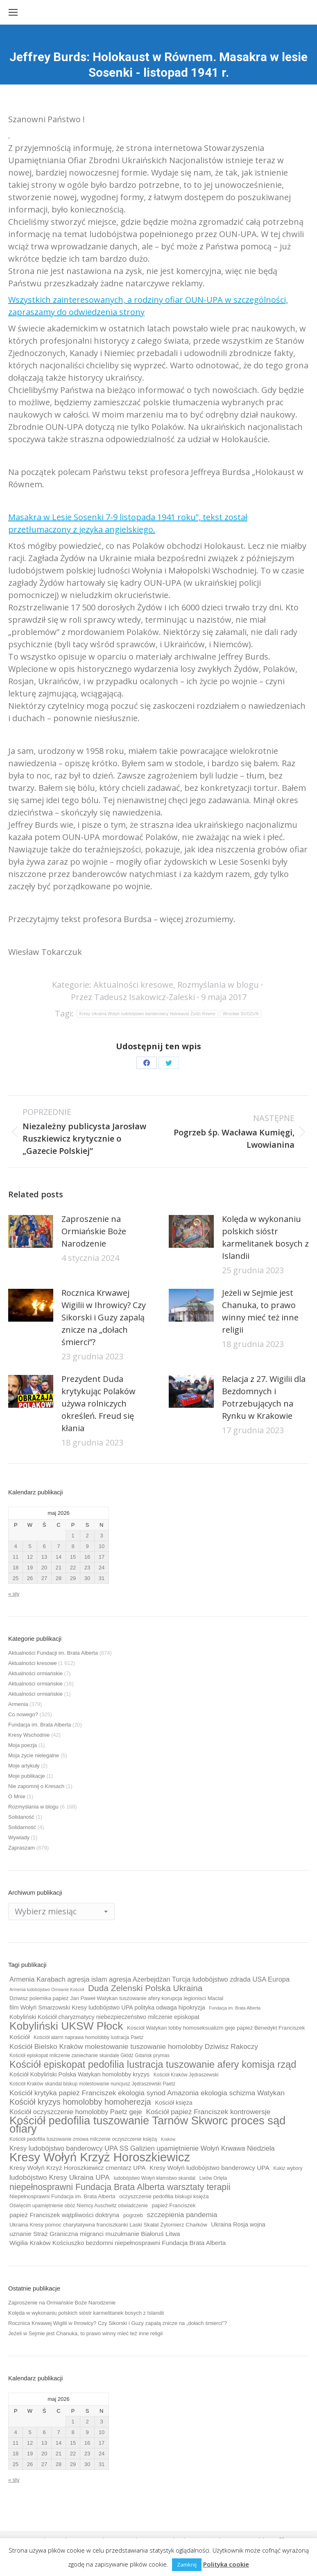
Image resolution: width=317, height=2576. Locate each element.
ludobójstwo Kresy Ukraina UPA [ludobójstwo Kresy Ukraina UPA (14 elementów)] (59, 2177)
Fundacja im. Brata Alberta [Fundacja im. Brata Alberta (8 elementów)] (234, 2007)
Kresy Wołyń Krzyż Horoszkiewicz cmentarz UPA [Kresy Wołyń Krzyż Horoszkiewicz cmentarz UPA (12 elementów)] (77, 2167)
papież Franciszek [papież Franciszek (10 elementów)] (174, 2205)
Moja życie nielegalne (33, 1755)
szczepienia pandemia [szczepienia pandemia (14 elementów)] (182, 2215)
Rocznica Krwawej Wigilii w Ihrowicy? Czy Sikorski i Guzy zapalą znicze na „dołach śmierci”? (103, 1317)
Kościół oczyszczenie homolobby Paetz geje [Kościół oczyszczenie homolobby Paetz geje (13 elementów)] (75, 2111)
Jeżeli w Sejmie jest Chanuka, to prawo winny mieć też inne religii (260, 1311)
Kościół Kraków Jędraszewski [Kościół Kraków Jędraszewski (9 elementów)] (186, 2075)
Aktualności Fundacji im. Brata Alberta (53, 1653)
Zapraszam (21, 1848)
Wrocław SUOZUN (240, 1014)
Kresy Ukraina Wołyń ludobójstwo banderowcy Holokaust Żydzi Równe (147, 1014)
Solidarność (22, 1827)
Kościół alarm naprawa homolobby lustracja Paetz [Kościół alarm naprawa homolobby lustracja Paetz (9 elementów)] (88, 2037)
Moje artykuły (24, 1766)
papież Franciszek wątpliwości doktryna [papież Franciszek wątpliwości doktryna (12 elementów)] (64, 2214)
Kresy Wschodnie (29, 1735)
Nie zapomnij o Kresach (36, 1786)
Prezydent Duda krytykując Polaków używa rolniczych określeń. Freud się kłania (98, 1403)
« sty (13, 1594)
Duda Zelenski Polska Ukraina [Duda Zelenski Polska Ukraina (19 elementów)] (145, 1988)
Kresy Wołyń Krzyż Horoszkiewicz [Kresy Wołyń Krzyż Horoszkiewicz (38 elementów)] (99, 2157)
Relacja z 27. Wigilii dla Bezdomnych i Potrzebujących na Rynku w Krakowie (264, 1397)
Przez (133, 997)
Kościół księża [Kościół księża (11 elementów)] (173, 2102)
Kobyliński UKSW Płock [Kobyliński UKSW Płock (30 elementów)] (66, 2026)
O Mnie (16, 1796)
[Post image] (30, 1231)
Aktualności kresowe (133, 984)
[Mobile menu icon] (13, 12)
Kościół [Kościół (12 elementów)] (19, 2036)
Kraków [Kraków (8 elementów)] (168, 2139)
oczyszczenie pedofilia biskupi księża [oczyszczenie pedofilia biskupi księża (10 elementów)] (164, 2196)
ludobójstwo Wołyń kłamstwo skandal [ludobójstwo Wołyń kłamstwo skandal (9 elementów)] (154, 2178)
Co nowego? (23, 1714)
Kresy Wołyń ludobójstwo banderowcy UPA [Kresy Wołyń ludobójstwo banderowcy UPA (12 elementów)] (209, 2167)
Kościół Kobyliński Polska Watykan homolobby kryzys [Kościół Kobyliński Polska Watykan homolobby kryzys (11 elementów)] (79, 2074)
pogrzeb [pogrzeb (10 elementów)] (133, 2215)
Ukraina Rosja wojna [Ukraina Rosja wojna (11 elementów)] (238, 2224)
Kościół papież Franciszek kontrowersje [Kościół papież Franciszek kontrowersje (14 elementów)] (208, 2112)
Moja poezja (22, 1745)
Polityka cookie (226, 2564)
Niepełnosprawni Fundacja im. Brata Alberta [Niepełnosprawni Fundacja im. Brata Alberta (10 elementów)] (62, 2196)
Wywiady (18, 1837)
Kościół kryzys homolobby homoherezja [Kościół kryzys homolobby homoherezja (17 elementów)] (80, 2102)
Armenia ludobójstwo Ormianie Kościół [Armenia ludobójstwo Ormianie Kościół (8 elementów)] (46, 1989)
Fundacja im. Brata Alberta (39, 1725)
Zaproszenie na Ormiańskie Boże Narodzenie (93, 1231)
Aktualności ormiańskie (35, 1673)
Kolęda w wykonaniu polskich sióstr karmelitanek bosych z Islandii (265, 1237)
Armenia (18, 1704)
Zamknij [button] (187, 2564)
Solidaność (21, 1817)
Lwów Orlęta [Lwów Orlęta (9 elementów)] (213, 2178)
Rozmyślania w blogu (218, 984)
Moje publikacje (26, 1776)
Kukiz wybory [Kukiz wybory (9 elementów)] (287, 2168)
